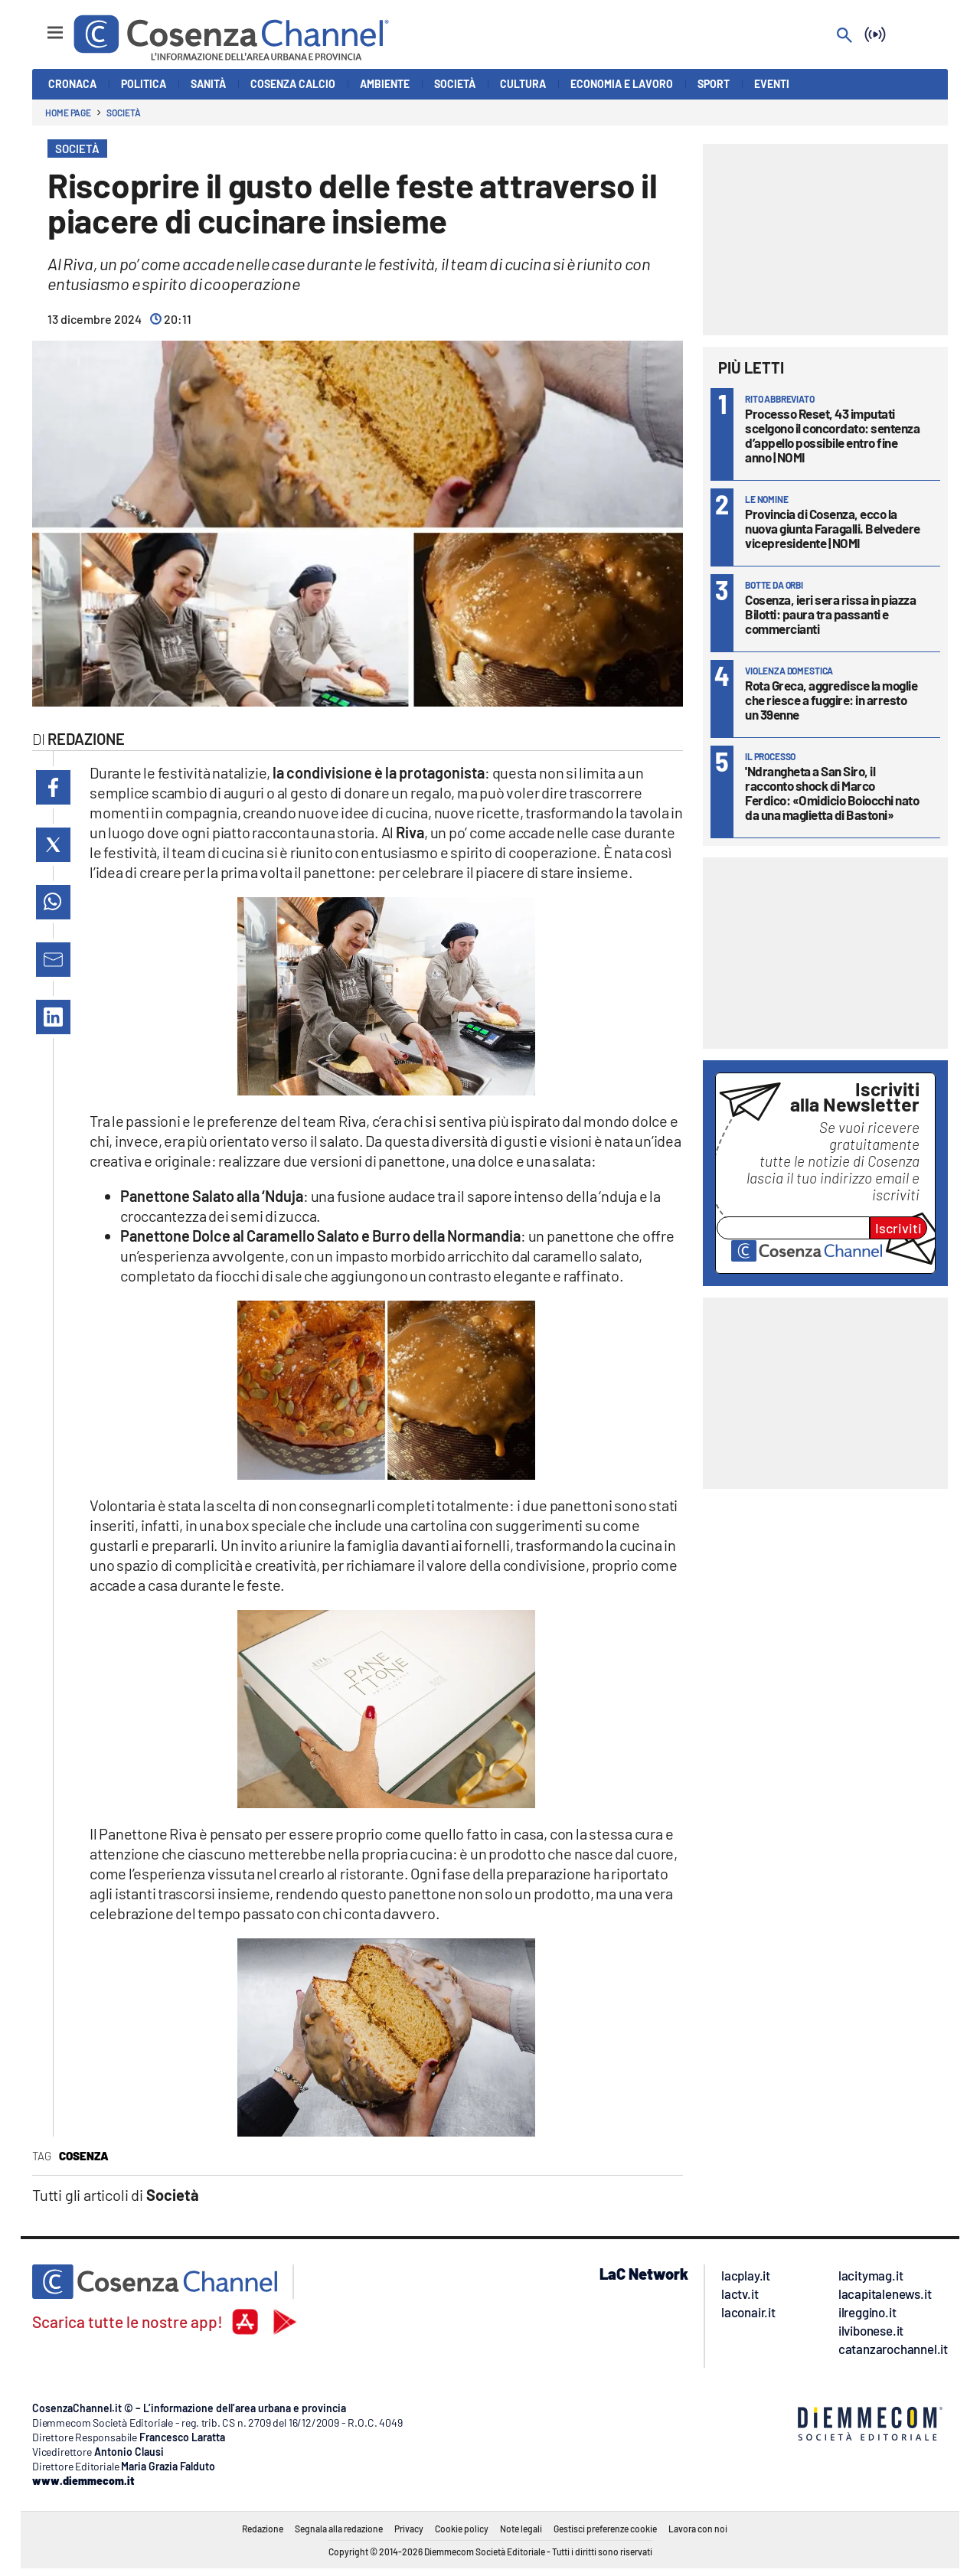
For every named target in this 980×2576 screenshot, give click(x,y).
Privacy (408, 2528)
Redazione (262, 2528)
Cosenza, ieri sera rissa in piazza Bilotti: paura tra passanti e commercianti (830, 614)
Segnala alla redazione (339, 2528)
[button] (53, 787)
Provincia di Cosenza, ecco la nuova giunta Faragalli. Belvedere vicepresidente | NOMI (832, 528)
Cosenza (84, 2156)
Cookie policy (461, 2528)
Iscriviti (898, 1227)
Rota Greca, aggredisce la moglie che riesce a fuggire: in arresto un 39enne (831, 699)
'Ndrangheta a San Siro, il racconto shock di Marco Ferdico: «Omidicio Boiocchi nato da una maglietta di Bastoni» (832, 792)
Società (123, 112)
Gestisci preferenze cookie (605, 2528)
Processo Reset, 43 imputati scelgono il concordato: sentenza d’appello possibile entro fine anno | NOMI (832, 435)
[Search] (844, 36)
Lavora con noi (697, 2528)
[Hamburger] (41, 25)
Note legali (521, 2528)
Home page (68, 112)
